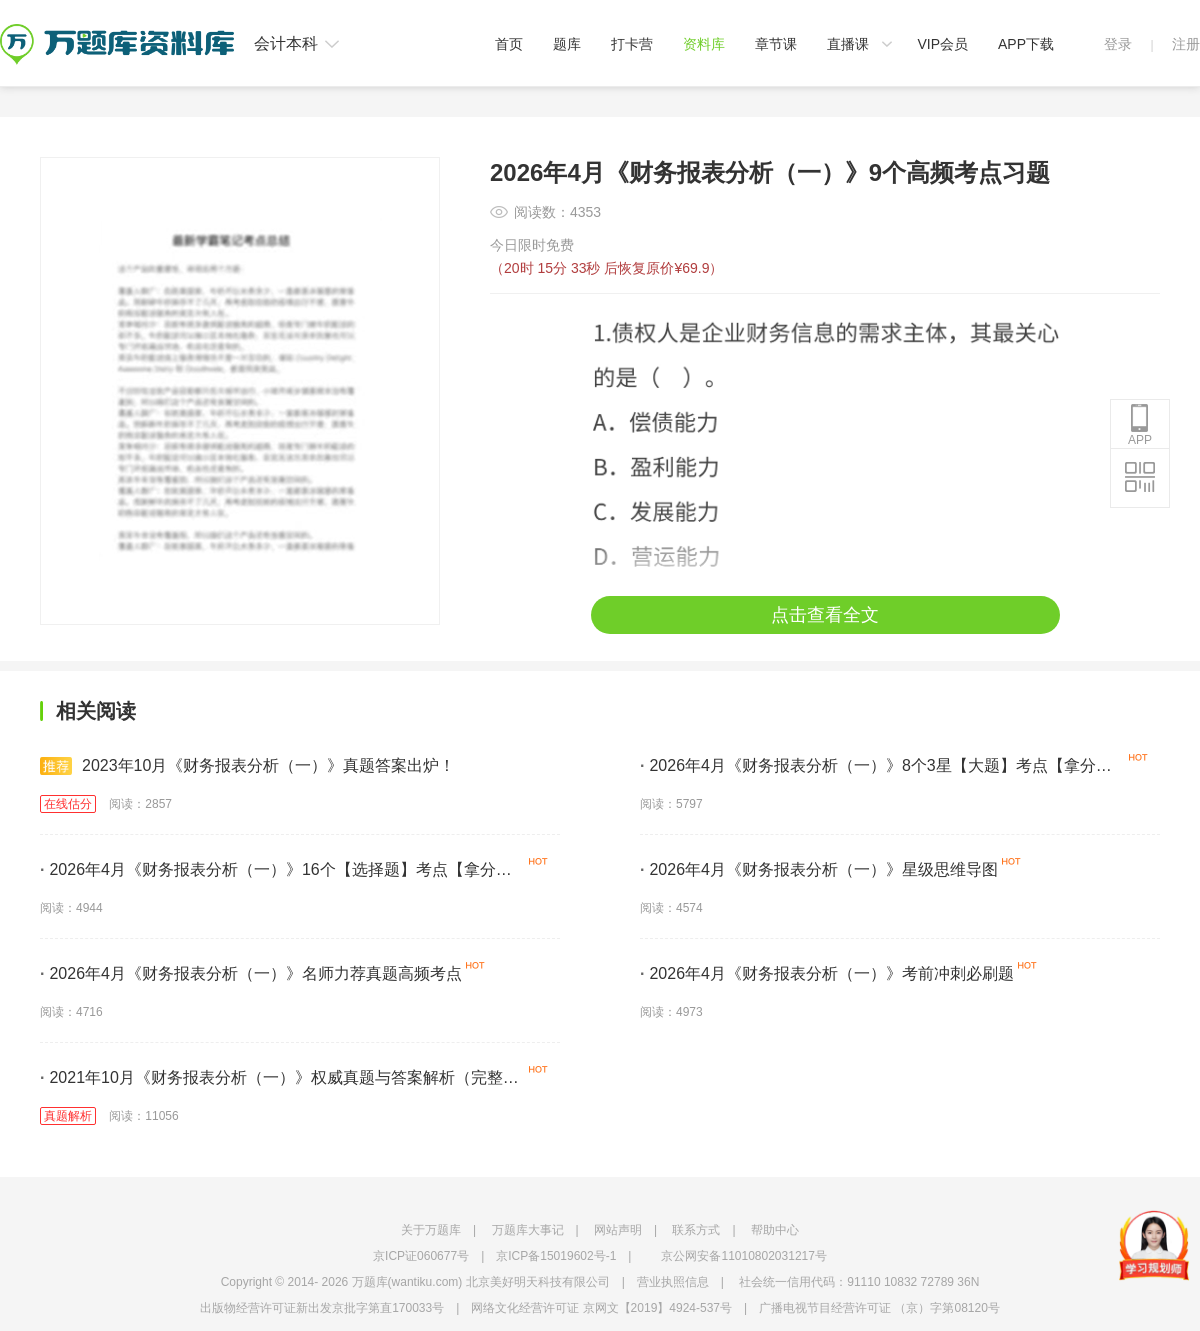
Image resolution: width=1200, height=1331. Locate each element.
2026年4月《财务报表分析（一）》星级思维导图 (819, 869)
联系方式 (696, 1230)
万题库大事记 (528, 1230)
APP (1140, 425)
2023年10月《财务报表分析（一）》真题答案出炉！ (247, 766)
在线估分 (68, 804)
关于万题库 (431, 1230)
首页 (509, 44)
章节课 (776, 44)
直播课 (848, 44)
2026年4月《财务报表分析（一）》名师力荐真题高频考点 (251, 973)
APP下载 (1026, 44)
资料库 (704, 44)
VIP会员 (942, 44)
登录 (1118, 44)
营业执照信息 (673, 1282)
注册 (1186, 44)
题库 (567, 44)
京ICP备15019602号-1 (556, 1256)
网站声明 (618, 1230)
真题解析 (68, 1116)
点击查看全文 (825, 615)
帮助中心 (775, 1230)
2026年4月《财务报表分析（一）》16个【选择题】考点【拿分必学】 (276, 873)
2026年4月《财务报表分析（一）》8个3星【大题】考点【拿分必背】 (876, 769)
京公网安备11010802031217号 (743, 1256)
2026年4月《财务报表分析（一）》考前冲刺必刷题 (827, 973)
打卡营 (632, 44)
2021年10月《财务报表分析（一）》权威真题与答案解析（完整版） (271, 1081)
